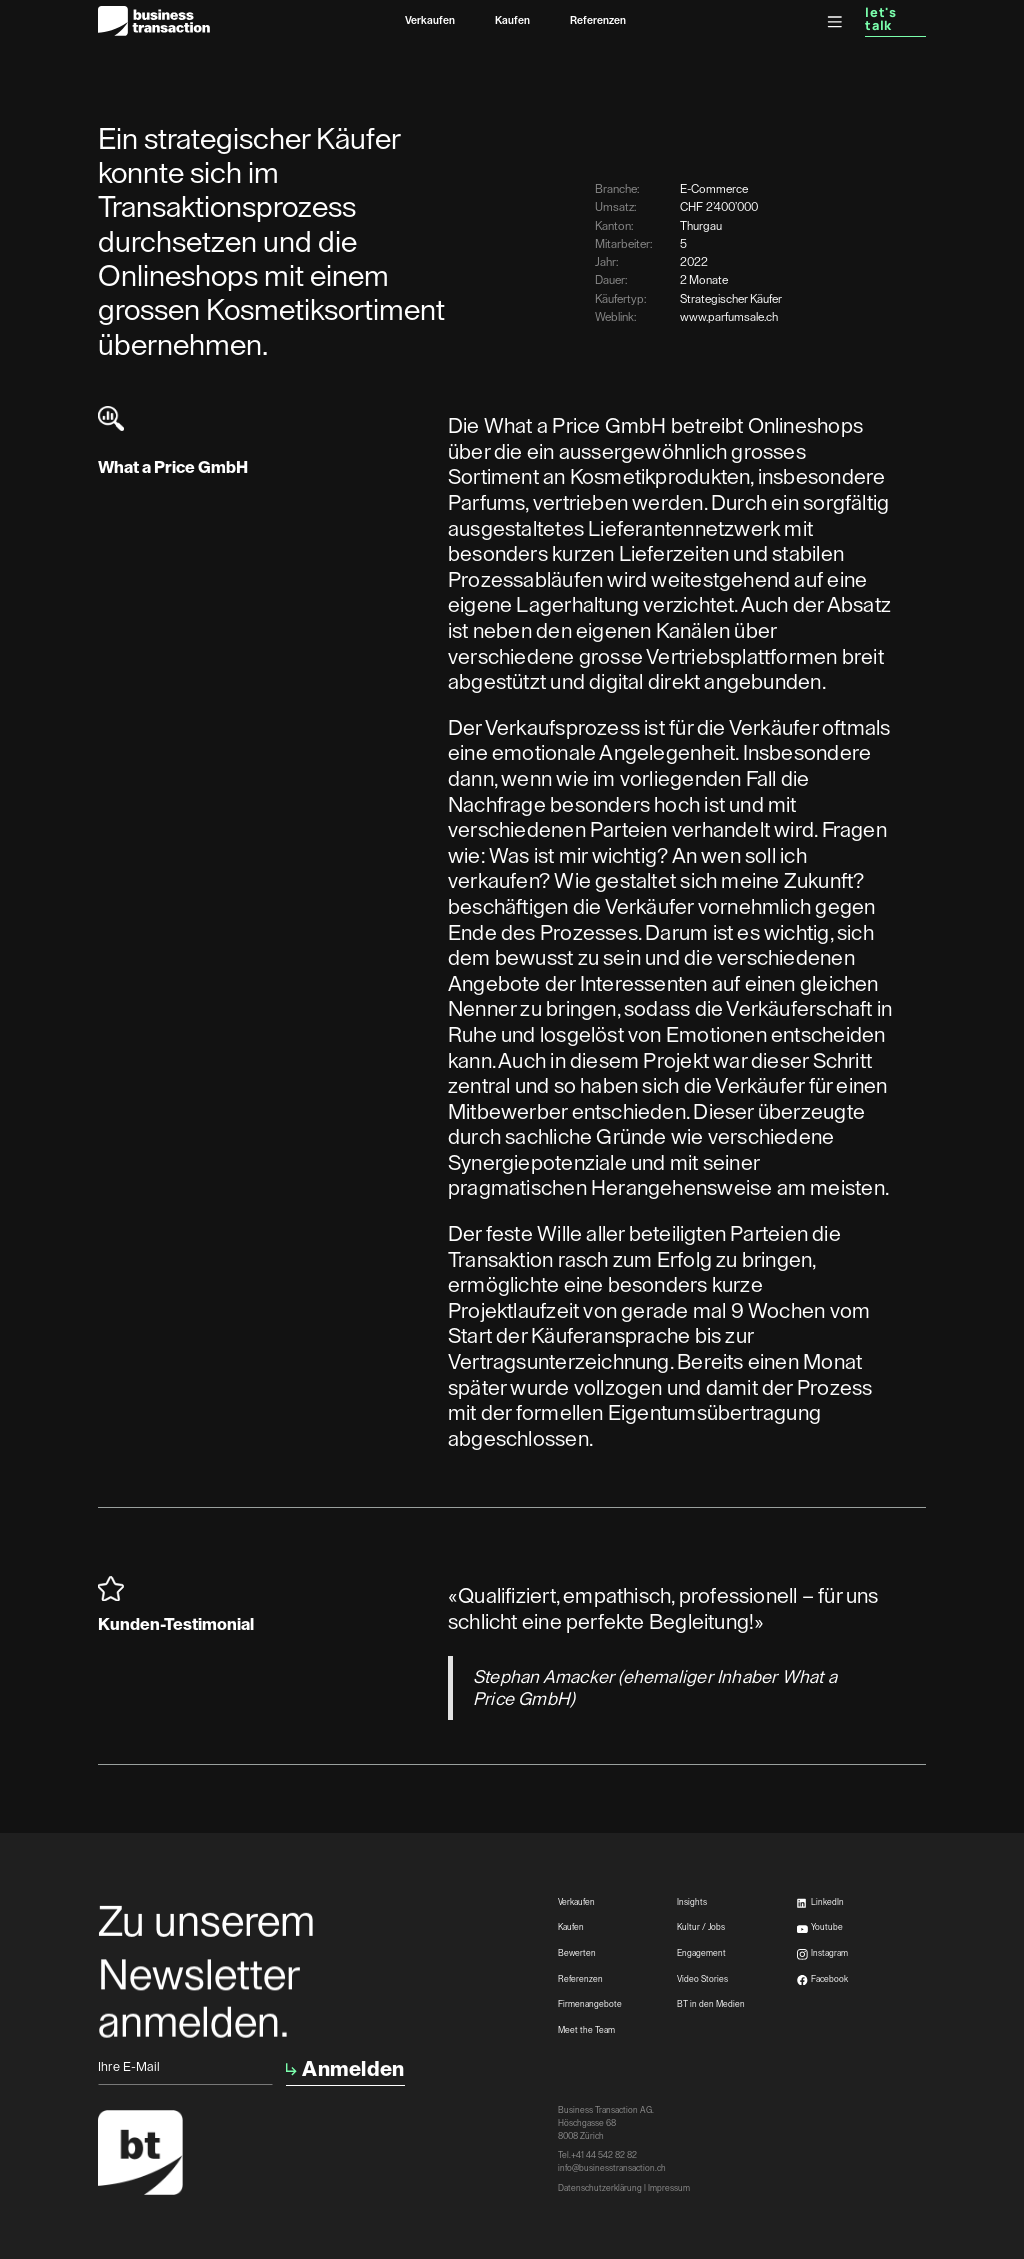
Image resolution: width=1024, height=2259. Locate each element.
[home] (154, 21)
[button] (835, 22)
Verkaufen (430, 20)
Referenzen (598, 20)
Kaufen (512, 20)
